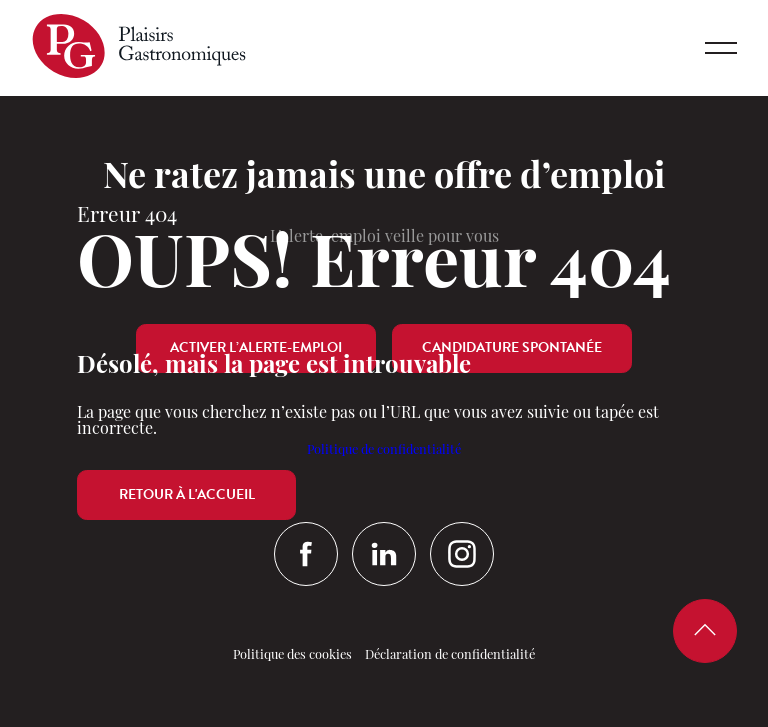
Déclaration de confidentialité (450, 655)
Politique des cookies (292, 655)
